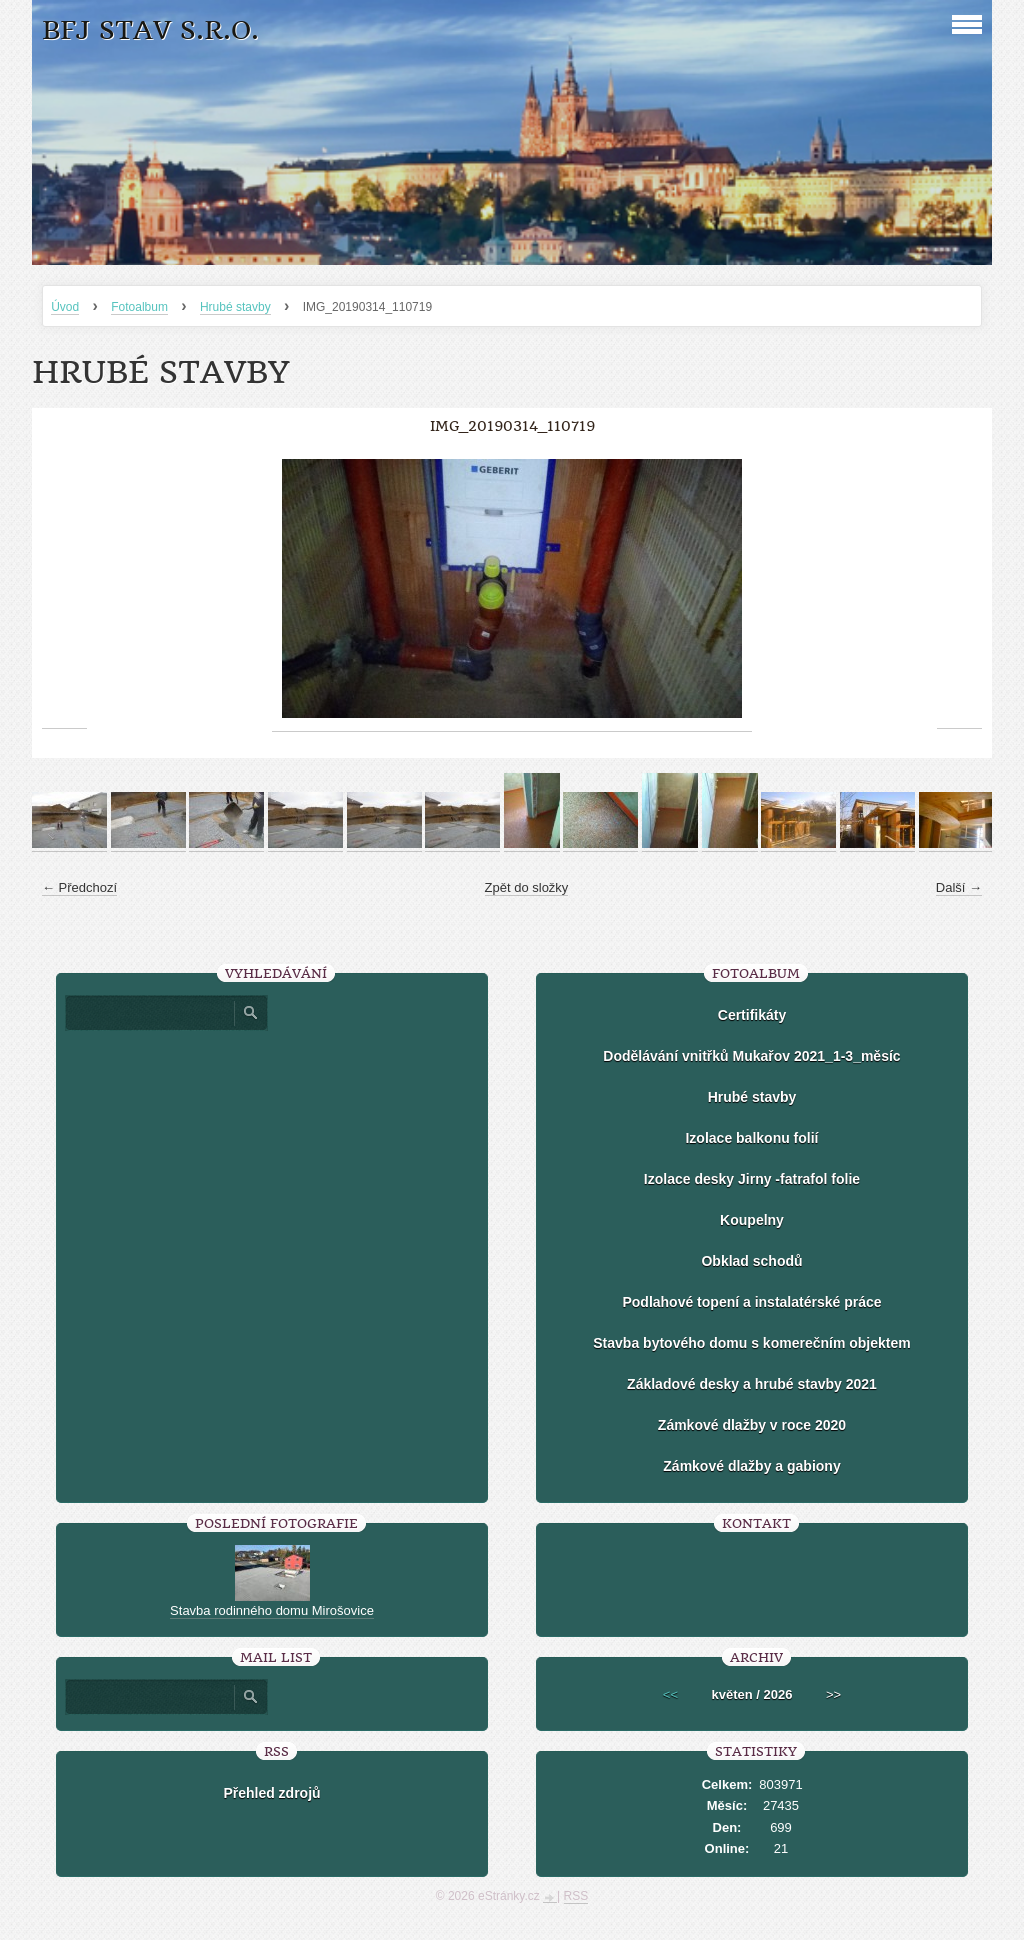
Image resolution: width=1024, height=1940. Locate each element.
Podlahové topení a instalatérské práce (751, 1302)
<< (670, 1694)
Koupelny (752, 1220)
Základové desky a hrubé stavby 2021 (752, 1384)
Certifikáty (752, 1015)
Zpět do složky (527, 887)
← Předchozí (79, 887)
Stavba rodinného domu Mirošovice (272, 1610)
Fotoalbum (139, 307)
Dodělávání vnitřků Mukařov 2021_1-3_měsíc (751, 1056)
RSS (576, 1896)
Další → (959, 887)
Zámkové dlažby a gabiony (751, 1466)
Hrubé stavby (235, 307)
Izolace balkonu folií (751, 1138)
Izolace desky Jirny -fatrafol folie (752, 1179)
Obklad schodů (751, 1261)
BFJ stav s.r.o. (150, 30)
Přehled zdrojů (271, 1793)
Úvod (65, 307)
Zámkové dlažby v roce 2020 (752, 1425)
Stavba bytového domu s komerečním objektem (751, 1343)
